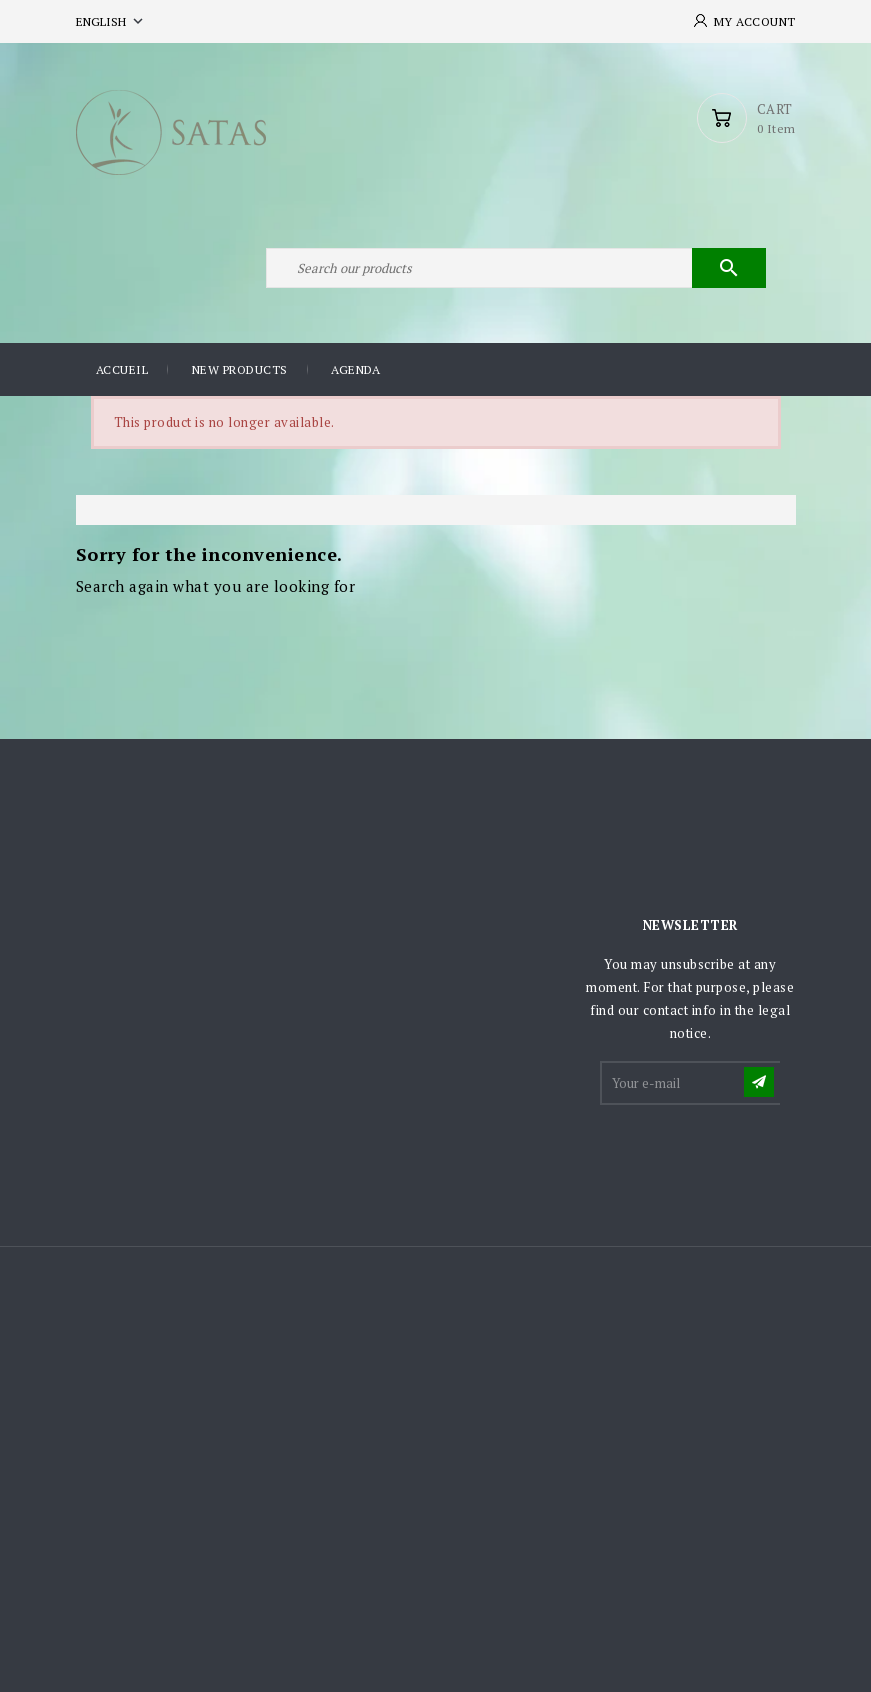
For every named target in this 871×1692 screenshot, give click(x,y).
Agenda (355, 369)
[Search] (516, 268)
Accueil (122, 369)
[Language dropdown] (111, 21)
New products (240, 369)
